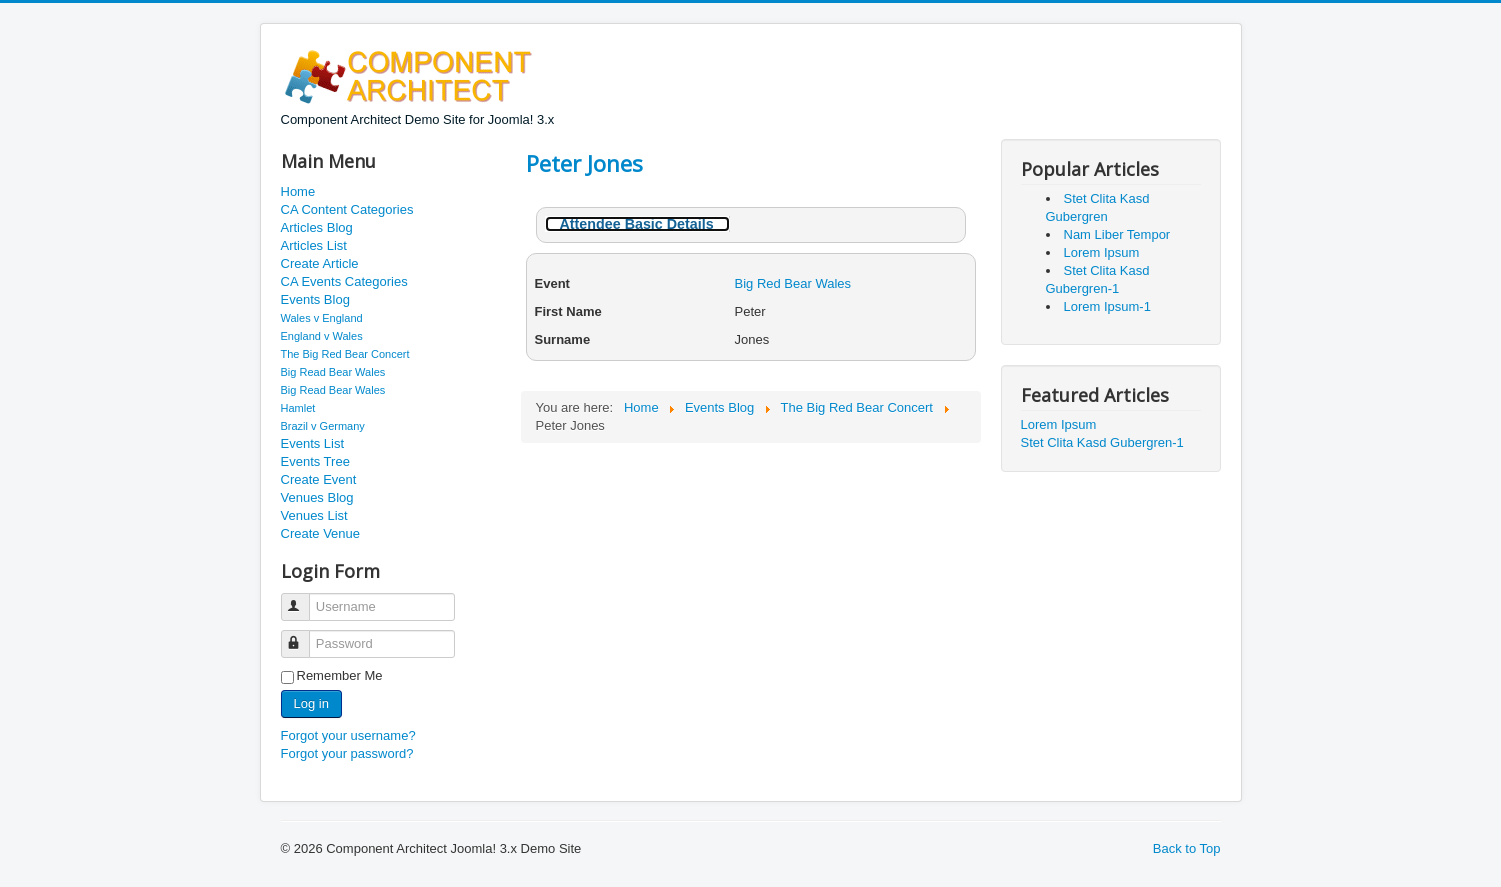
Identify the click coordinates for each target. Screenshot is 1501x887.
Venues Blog (317, 497)
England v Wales (322, 336)
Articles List (314, 245)
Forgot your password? (347, 753)
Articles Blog (317, 227)
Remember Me (340, 675)
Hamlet (298, 408)
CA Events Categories (344, 281)
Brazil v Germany (323, 426)
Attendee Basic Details (637, 224)
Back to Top (1187, 848)
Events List (313, 443)
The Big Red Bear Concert (345, 354)
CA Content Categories (347, 209)
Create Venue (321, 533)
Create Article (320, 263)
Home (298, 191)
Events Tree (315, 461)
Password (304, 635)
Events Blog (315, 299)
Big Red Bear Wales (793, 283)
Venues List (314, 515)
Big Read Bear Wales (333, 372)
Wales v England (322, 318)
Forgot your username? (348, 735)
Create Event (319, 479)
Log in (311, 703)
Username (304, 598)
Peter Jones (584, 163)
